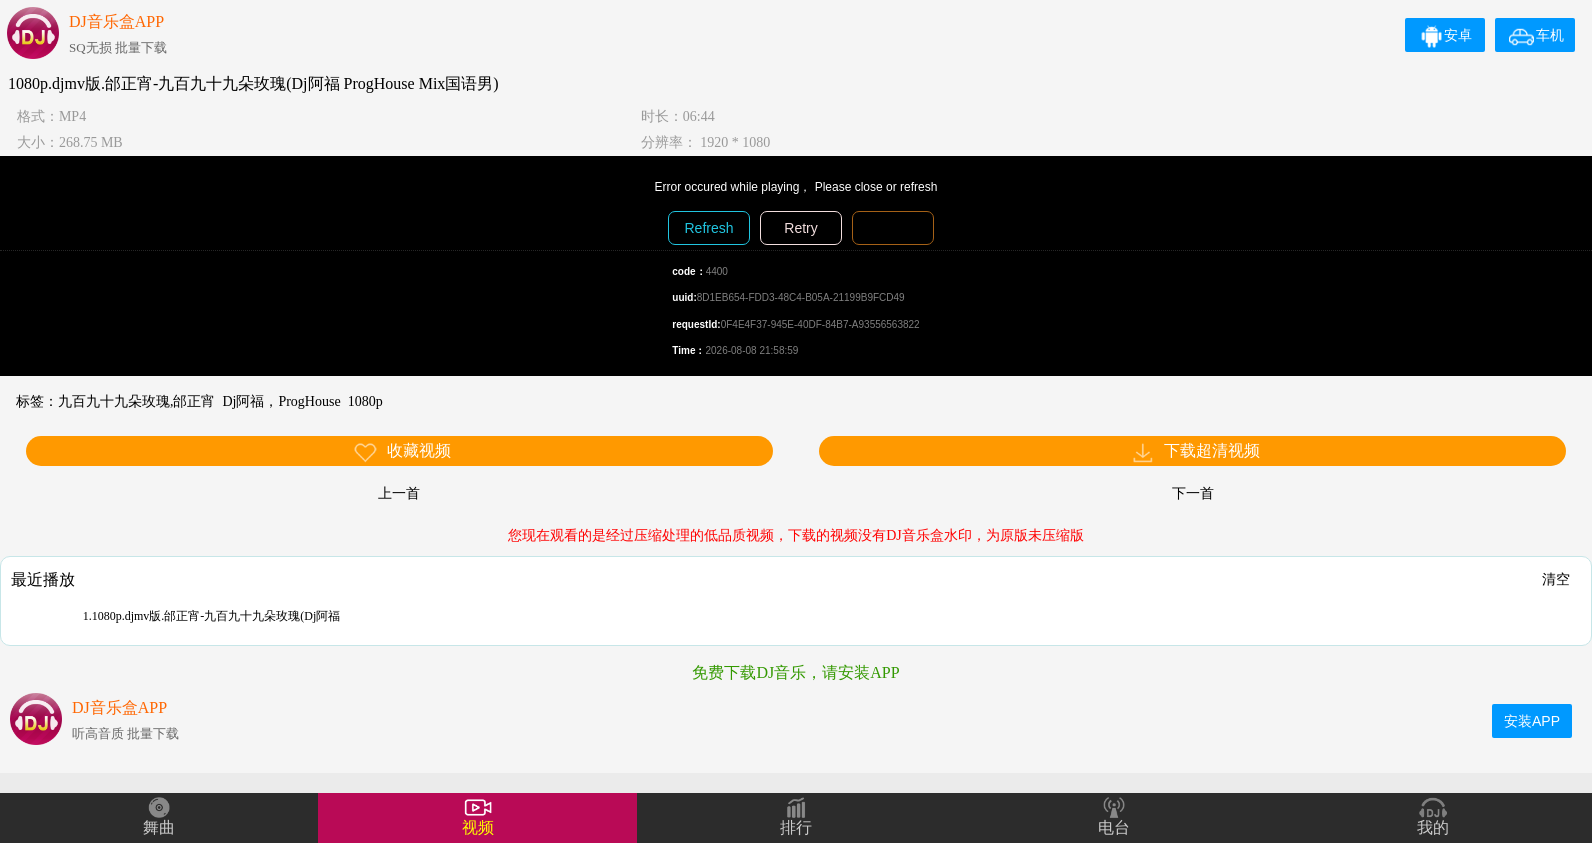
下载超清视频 (1195, 452)
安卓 (1445, 35)
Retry (800, 228)
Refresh (708, 228)
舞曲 (159, 827)
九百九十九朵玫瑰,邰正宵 (137, 401)
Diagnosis (892, 228)
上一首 (399, 493)
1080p (365, 401)
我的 (1433, 827)
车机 (1536, 35)
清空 (1556, 579)
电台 (1114, 827)
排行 (796, 827)
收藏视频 (402, 452)
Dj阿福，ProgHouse (281, 401)
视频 (478, 827)
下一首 (1193, 493)
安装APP (1532, 721)
